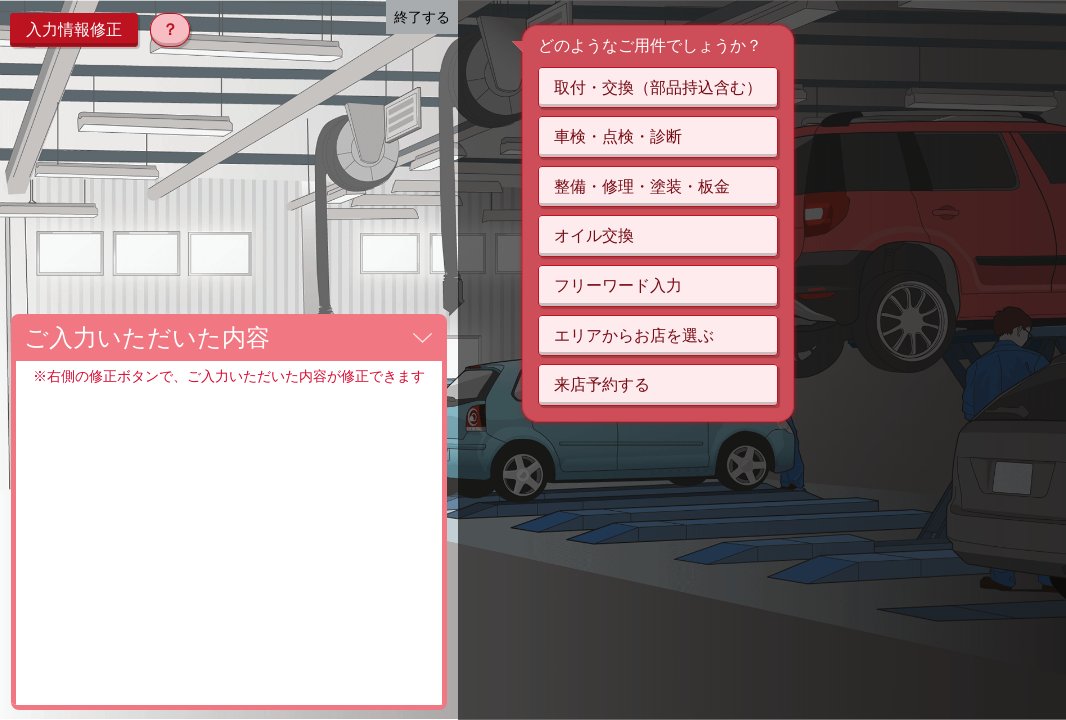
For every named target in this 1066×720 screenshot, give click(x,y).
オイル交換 (594, 235)
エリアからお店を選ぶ (634, 335)
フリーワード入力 (618, 285)
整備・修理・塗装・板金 (642, 186)
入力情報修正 (74, 29)
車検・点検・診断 (618, 136)
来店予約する (602, 384)
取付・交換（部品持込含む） (658, 87)
